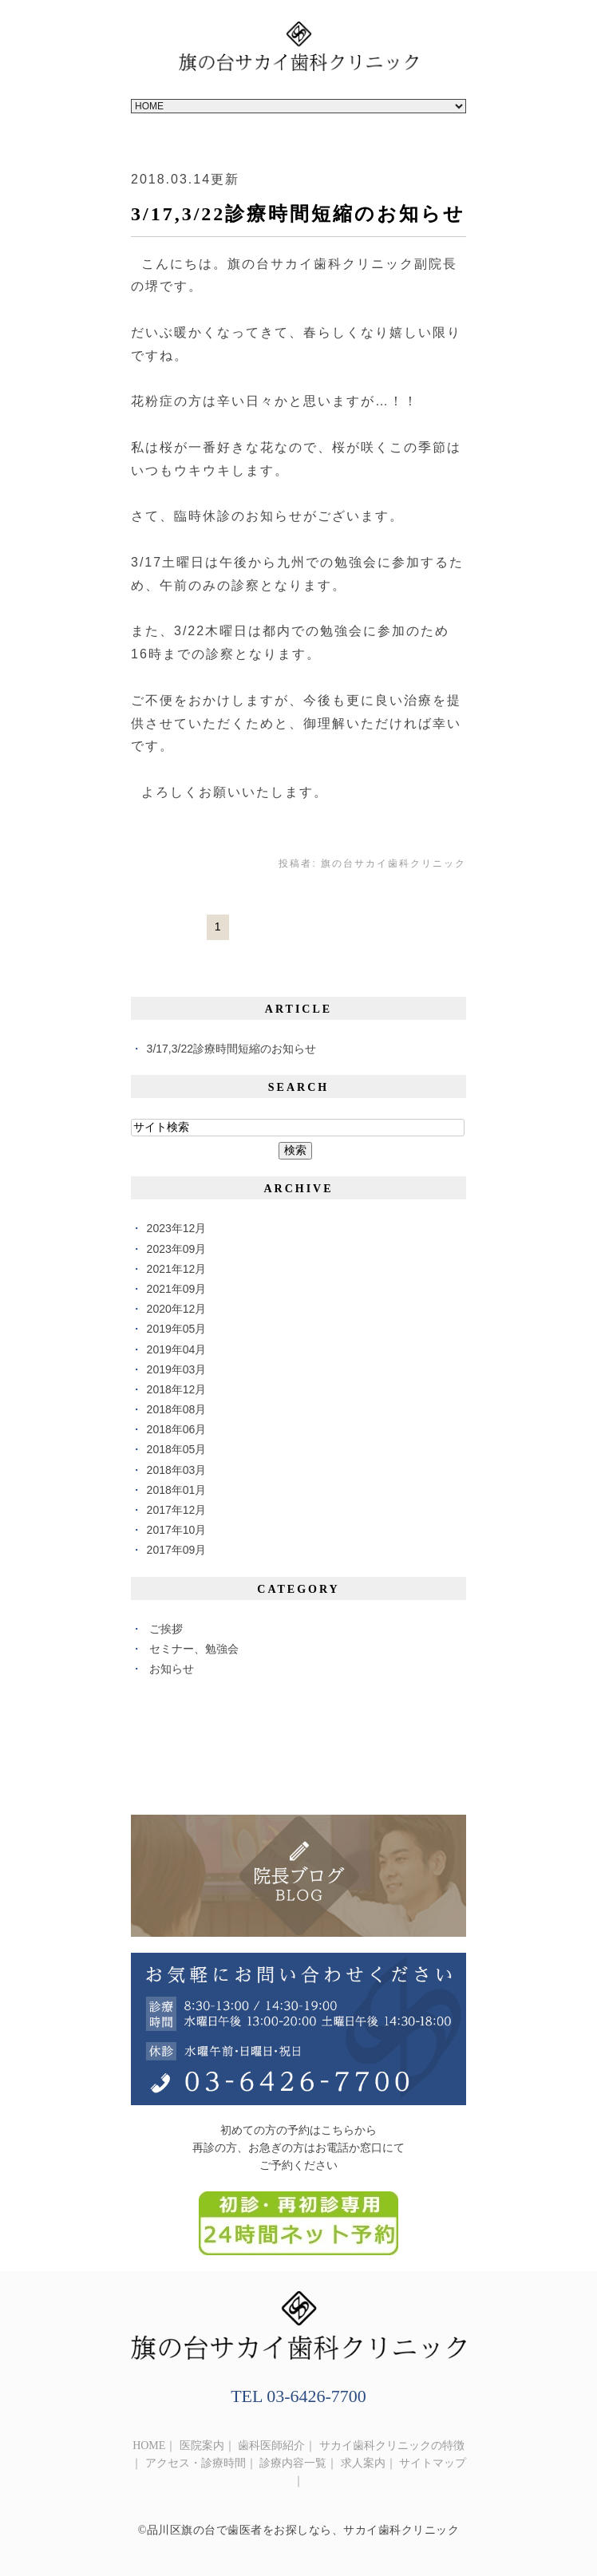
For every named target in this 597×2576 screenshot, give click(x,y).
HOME (148, 2446)
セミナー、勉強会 (194, 1648)
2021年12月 (177, 1268)
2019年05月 (177, 1328)
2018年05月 (177, 1449)
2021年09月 (177, 1288)
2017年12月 (177, 1509)
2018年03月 (177, 1470)
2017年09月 (177, 1549)
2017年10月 (177, 1529)
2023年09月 (177, 1249)
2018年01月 (177, 1490)
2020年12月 (177, 1308)
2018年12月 (177, 1389)
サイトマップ (432, 2463)
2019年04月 (177, 1349)
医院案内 (202, 2446)
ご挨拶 (166, 1628)
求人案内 (363, 2463)
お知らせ (171, 1668)
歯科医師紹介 (271, 2446)
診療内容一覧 (292, 2463)
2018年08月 (177, 1409)
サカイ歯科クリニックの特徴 (392, 2446)
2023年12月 (177, 1228)
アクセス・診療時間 (195, 2463)
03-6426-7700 (316, 2396)
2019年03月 (177, 1369)
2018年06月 (177, 1429)
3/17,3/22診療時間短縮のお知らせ (298, 213)
